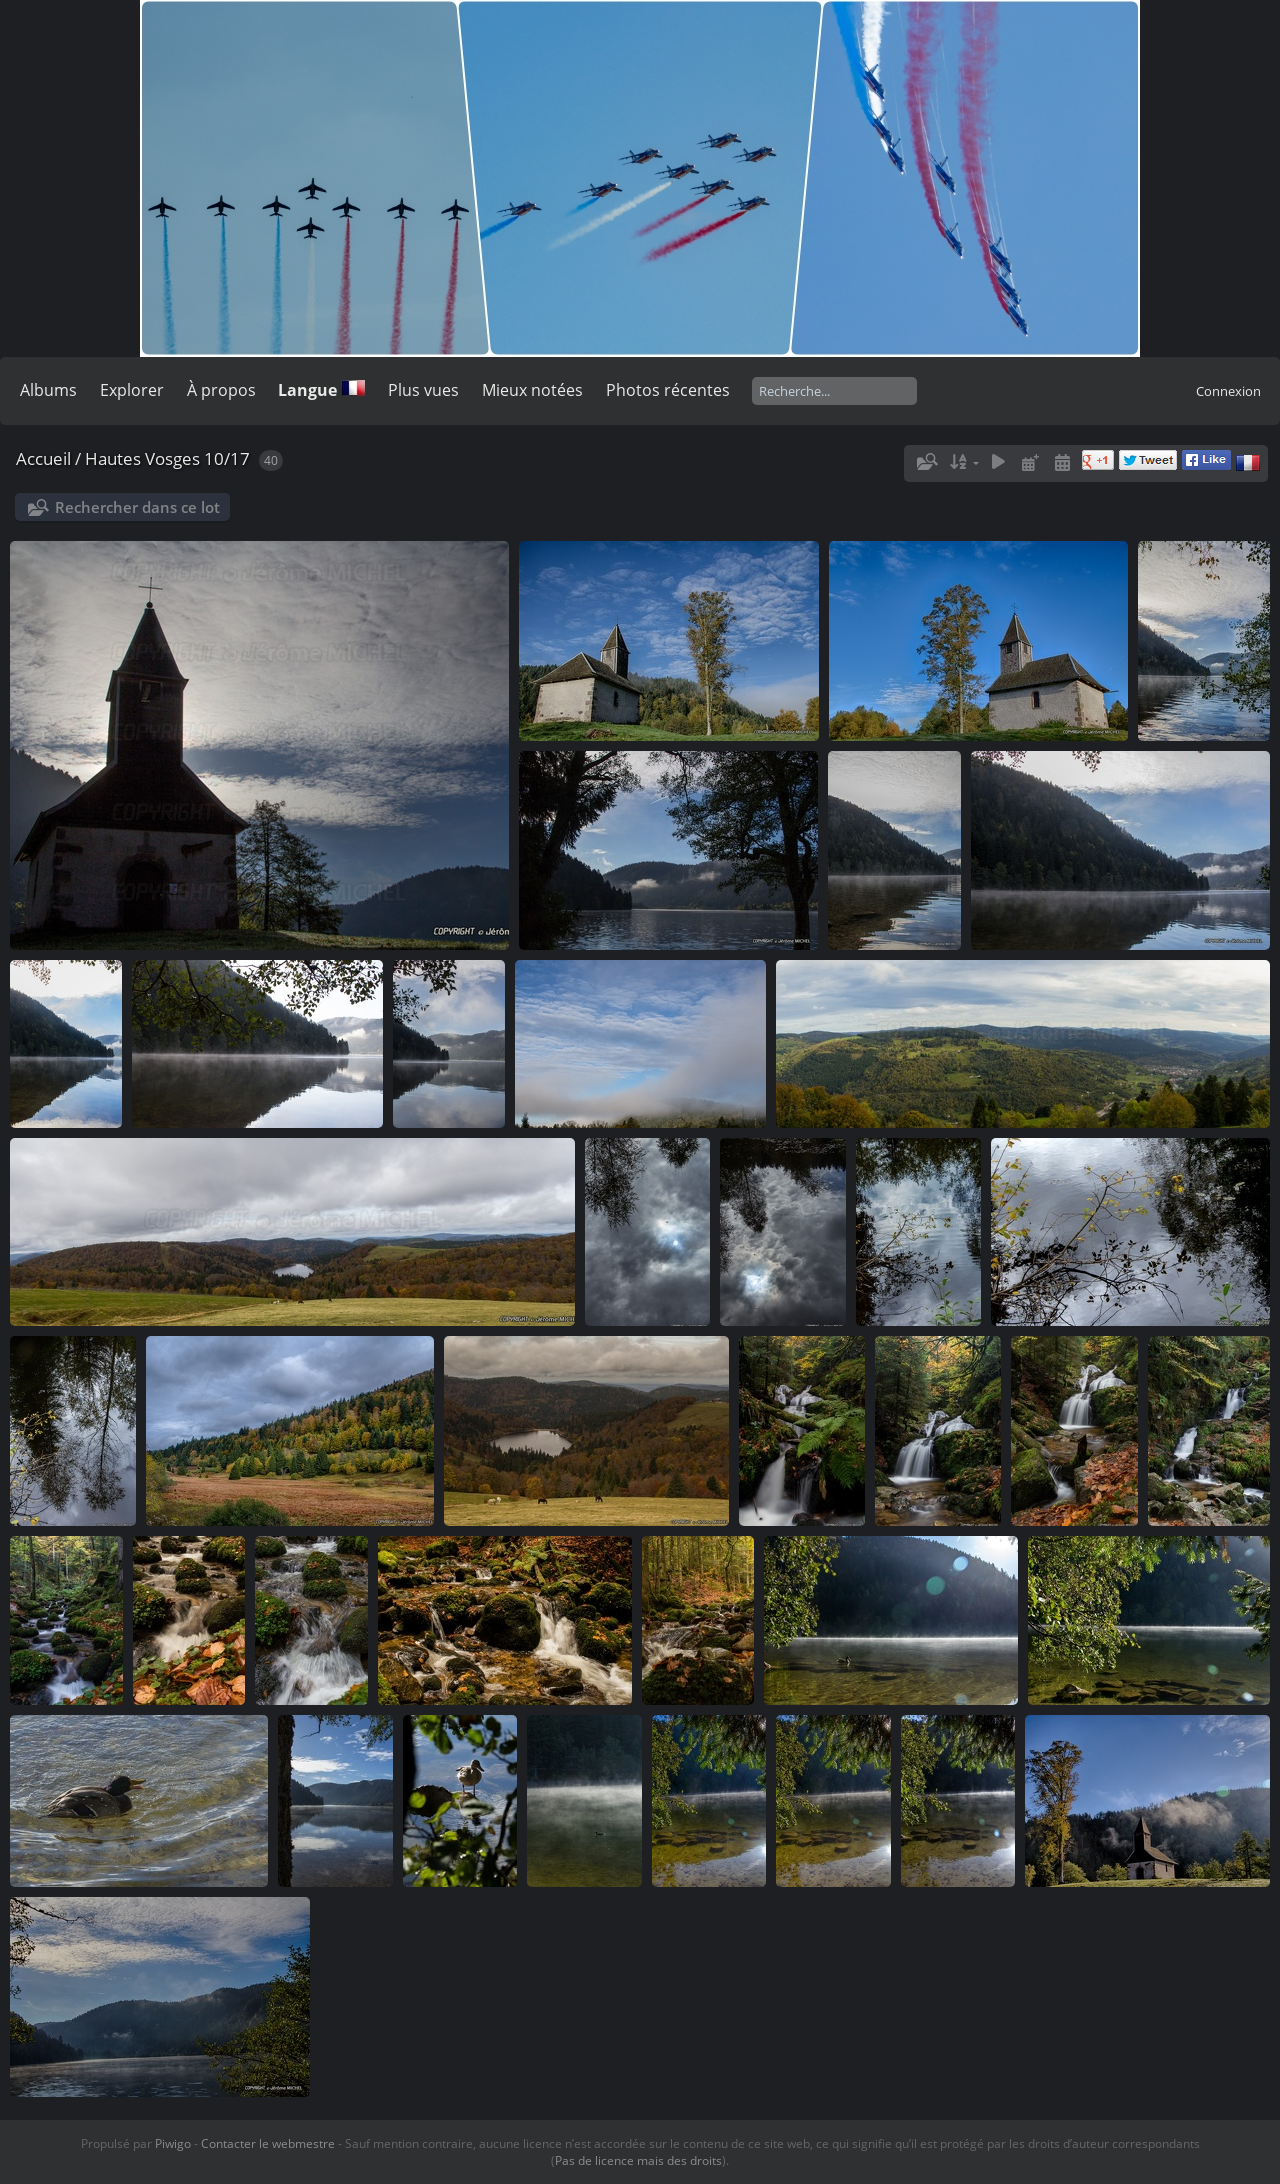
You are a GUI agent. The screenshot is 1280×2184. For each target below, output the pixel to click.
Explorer (132, 390)
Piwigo (173, 2143)
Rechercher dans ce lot (137, 507)
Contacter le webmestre (268, 2143)
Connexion (1228, 391)
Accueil (43, 458)
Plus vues (423, 390)
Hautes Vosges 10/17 (167, 458)
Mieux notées (532, 390)
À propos (221, 390)
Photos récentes (668, 390)
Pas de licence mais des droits (638, 2160)
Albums (48, 390)
